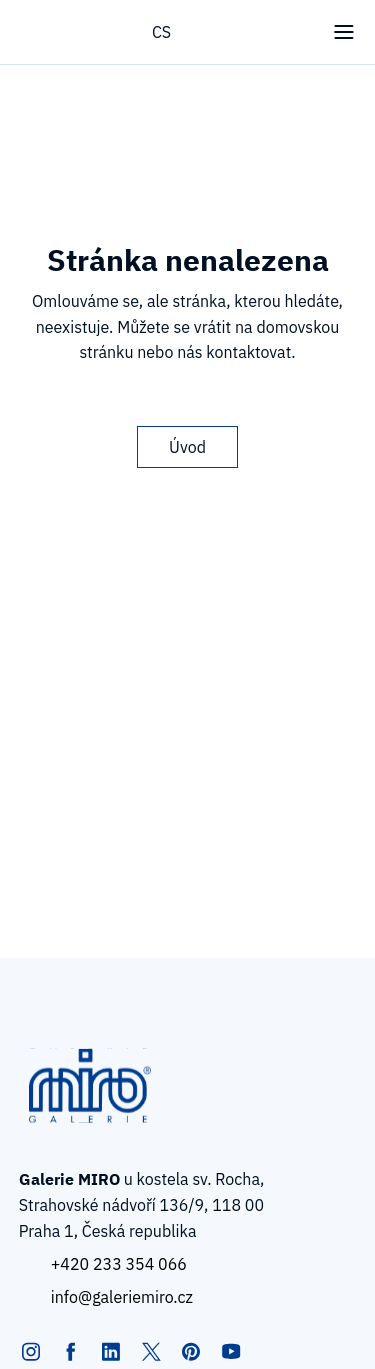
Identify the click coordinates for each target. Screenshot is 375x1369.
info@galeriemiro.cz (122, 1297)
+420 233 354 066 (119, 1264)
